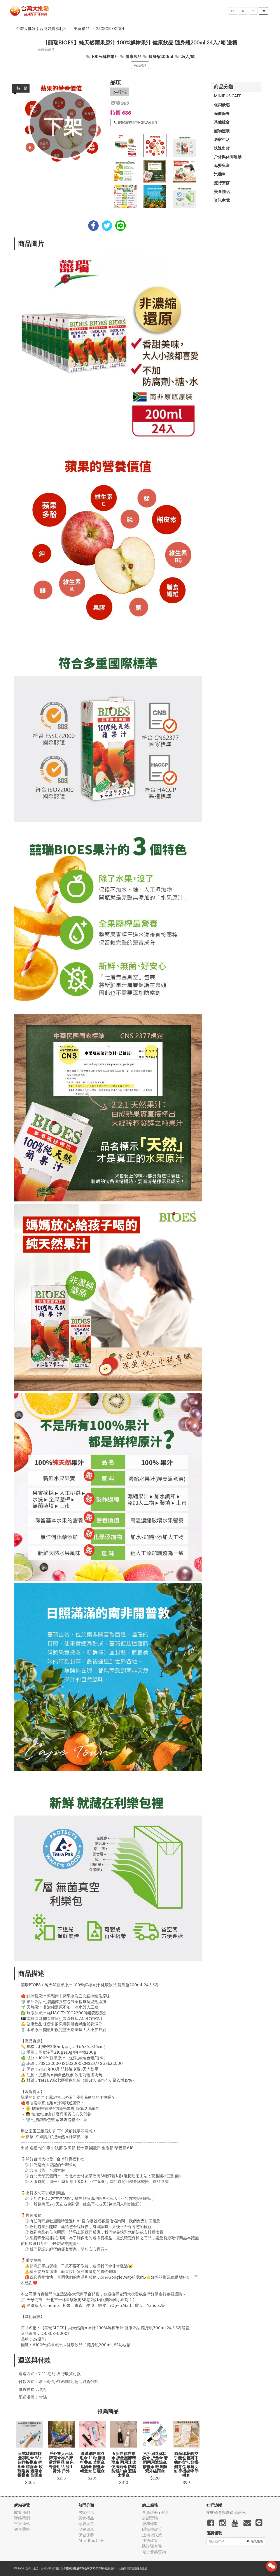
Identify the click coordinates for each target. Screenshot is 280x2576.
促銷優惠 (222, 104)
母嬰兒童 (222, 165)
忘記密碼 (150, 2517)
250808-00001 (110, 28)
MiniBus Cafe (228, 95)
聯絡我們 (22, 2517)
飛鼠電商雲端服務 (131, 2568)
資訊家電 (222, 200)
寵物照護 (222, 130)
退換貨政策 (152, 2534)
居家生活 (222, 139)
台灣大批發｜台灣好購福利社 (41, 28)
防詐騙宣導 (152, 2546)
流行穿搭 (222, 182)
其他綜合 (222, 121)
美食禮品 (81, 28)
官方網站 (22, 2523)
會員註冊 (150, 2512)
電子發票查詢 (154, 2551)
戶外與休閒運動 (228, 156)
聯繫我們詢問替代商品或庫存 (136, 123)
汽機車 (220, 174)
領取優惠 (255, 2541)
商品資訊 (140, 65)
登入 (165, 2512)
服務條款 (150, 2523)
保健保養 (222, 113)
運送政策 (150, 2540)
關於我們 (22, 2512)
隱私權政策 (152, 2529)
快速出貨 (222, 148)
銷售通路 (22, 2529)
